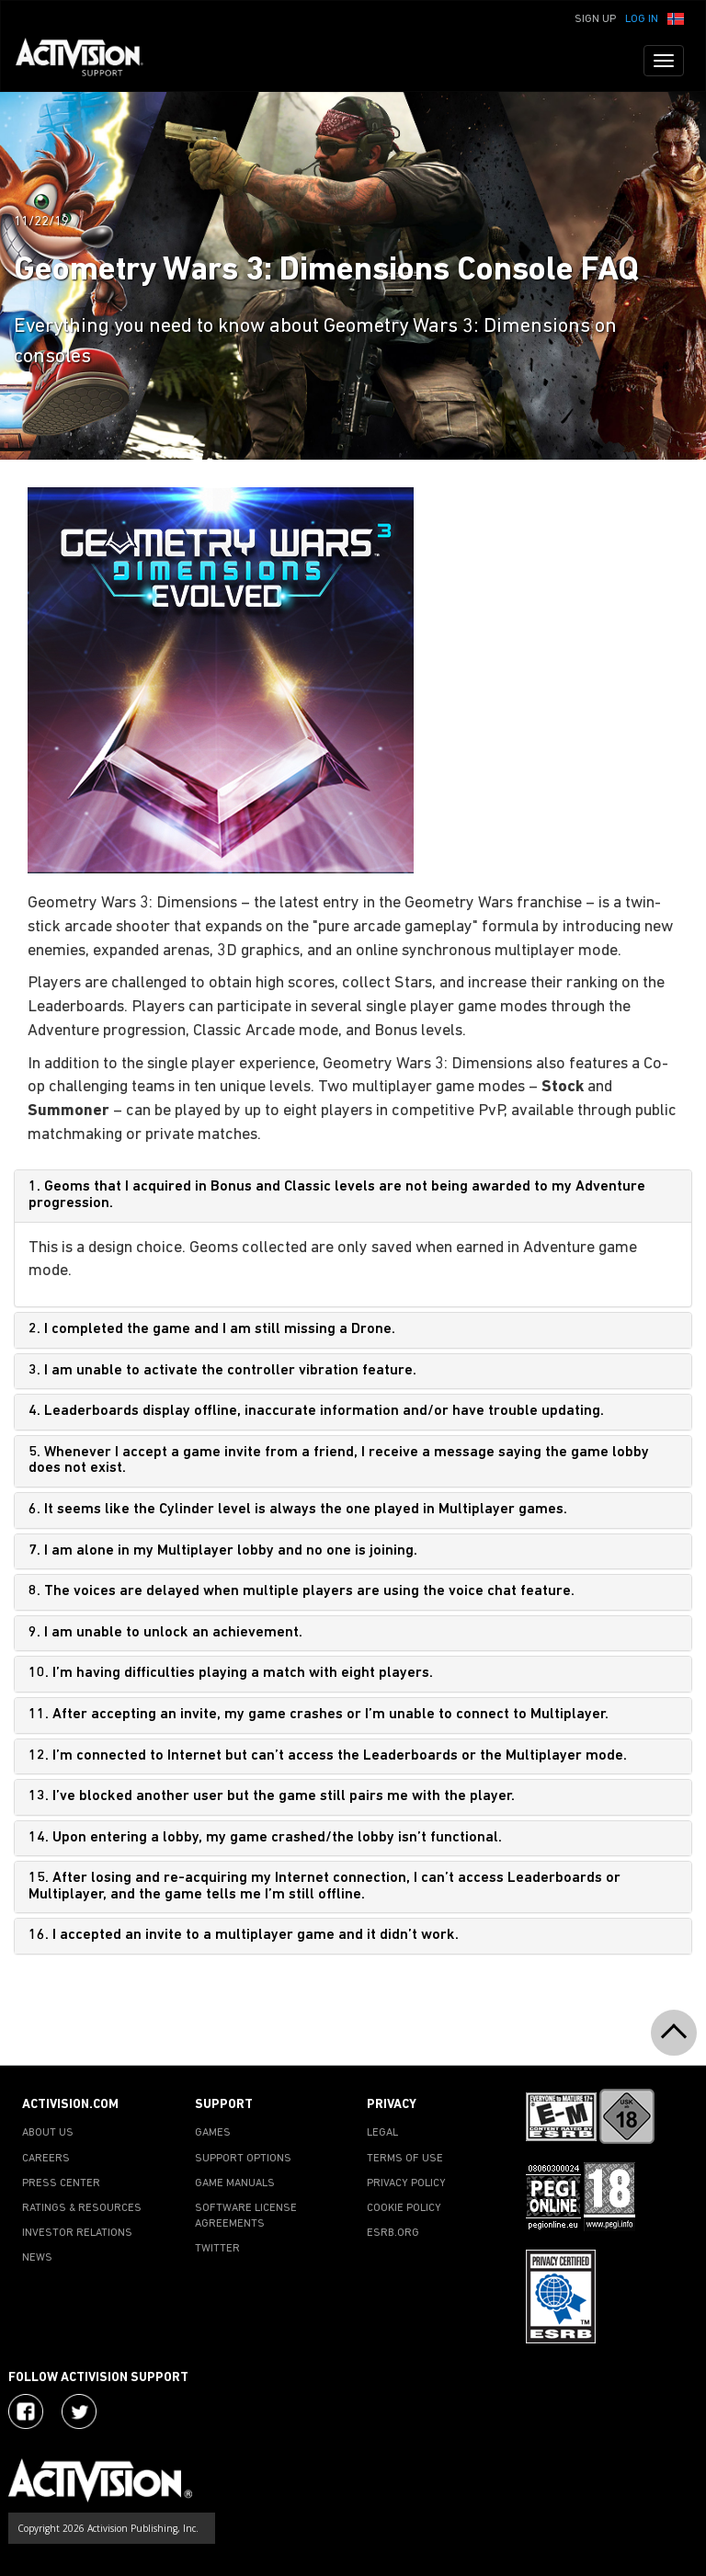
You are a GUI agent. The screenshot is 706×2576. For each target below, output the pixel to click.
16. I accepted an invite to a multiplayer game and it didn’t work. (243, 1935)
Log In (641, 19)
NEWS (37, 2257)
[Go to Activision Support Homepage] (88, 61)
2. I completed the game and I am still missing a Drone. (211, 1329)
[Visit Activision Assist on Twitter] (79, 2411)
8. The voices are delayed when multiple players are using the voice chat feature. (301, 1591)
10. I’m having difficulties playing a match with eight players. (230, 1673)
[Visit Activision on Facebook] (25, 2411)
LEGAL (382, 2132)
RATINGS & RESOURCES (82, 2208)
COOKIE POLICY (404, 2208)
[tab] (353, 1195)
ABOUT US (48, 2132)
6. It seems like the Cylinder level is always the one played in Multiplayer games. (297, 1509)
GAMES (213, 2132)
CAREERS (46, 2158)
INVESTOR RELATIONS (77, 2233)
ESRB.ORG (393, 2233)
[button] (675, 17)
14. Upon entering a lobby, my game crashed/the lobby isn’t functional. (265, 1837)
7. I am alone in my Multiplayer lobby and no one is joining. (222, 1551)
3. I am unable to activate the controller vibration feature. (222, 1370)
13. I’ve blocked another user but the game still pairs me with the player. (271, 1796)
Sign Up (595, 19)
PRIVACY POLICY (406, 2183)
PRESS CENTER (61, 2183)
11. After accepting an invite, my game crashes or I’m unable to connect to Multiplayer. (318, 1714)
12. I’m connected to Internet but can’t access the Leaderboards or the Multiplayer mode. (327, 1756)
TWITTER (217, 2248)
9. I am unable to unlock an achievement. (165, 1632)
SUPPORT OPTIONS (243, 2158)
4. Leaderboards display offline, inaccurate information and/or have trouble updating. (316, 1411)
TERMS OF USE (405, 2158)
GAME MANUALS (235, 2183)
